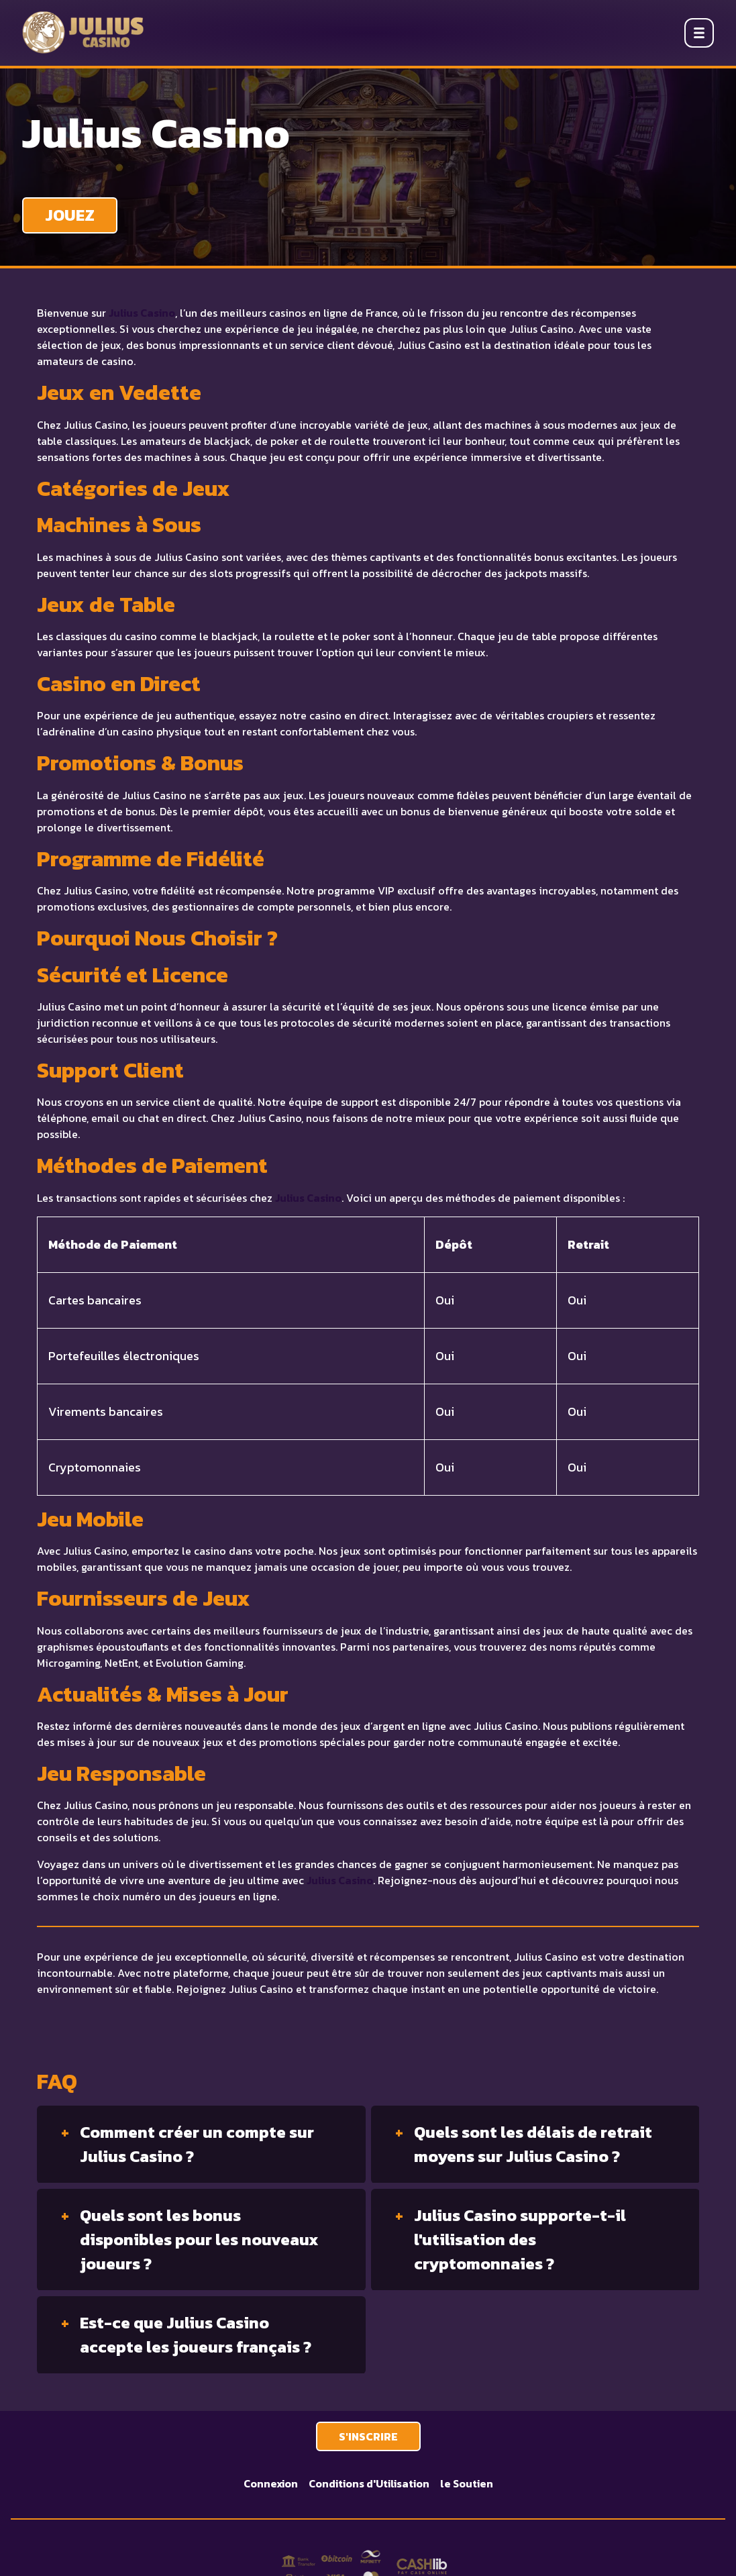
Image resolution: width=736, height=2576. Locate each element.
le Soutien (466, 2483)
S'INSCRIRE (368, 2436)
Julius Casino (142, 313)
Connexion (271, 2483)
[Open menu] (699, 33)
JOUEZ (70, 215)
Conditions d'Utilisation (369, 2483)
